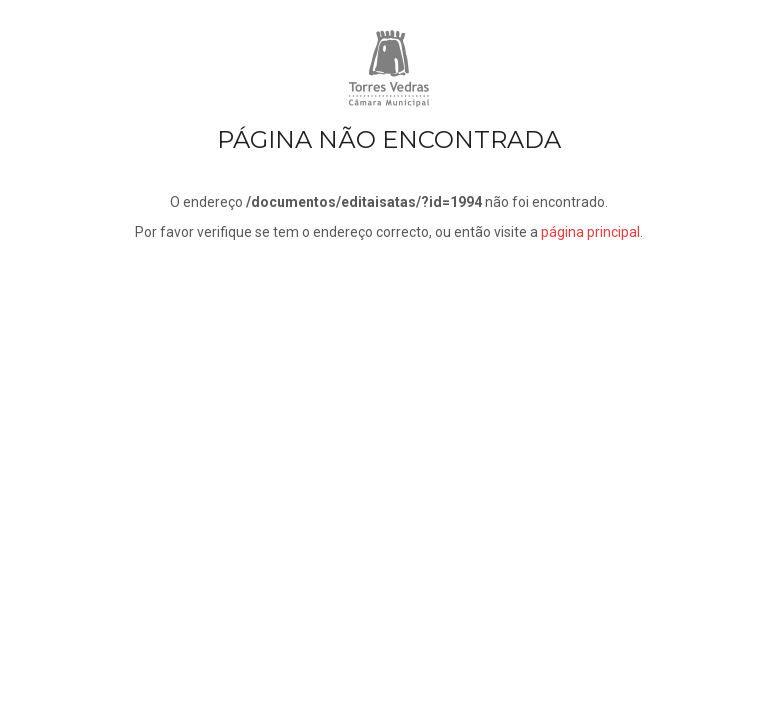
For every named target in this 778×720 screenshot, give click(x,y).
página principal (590, 232)
